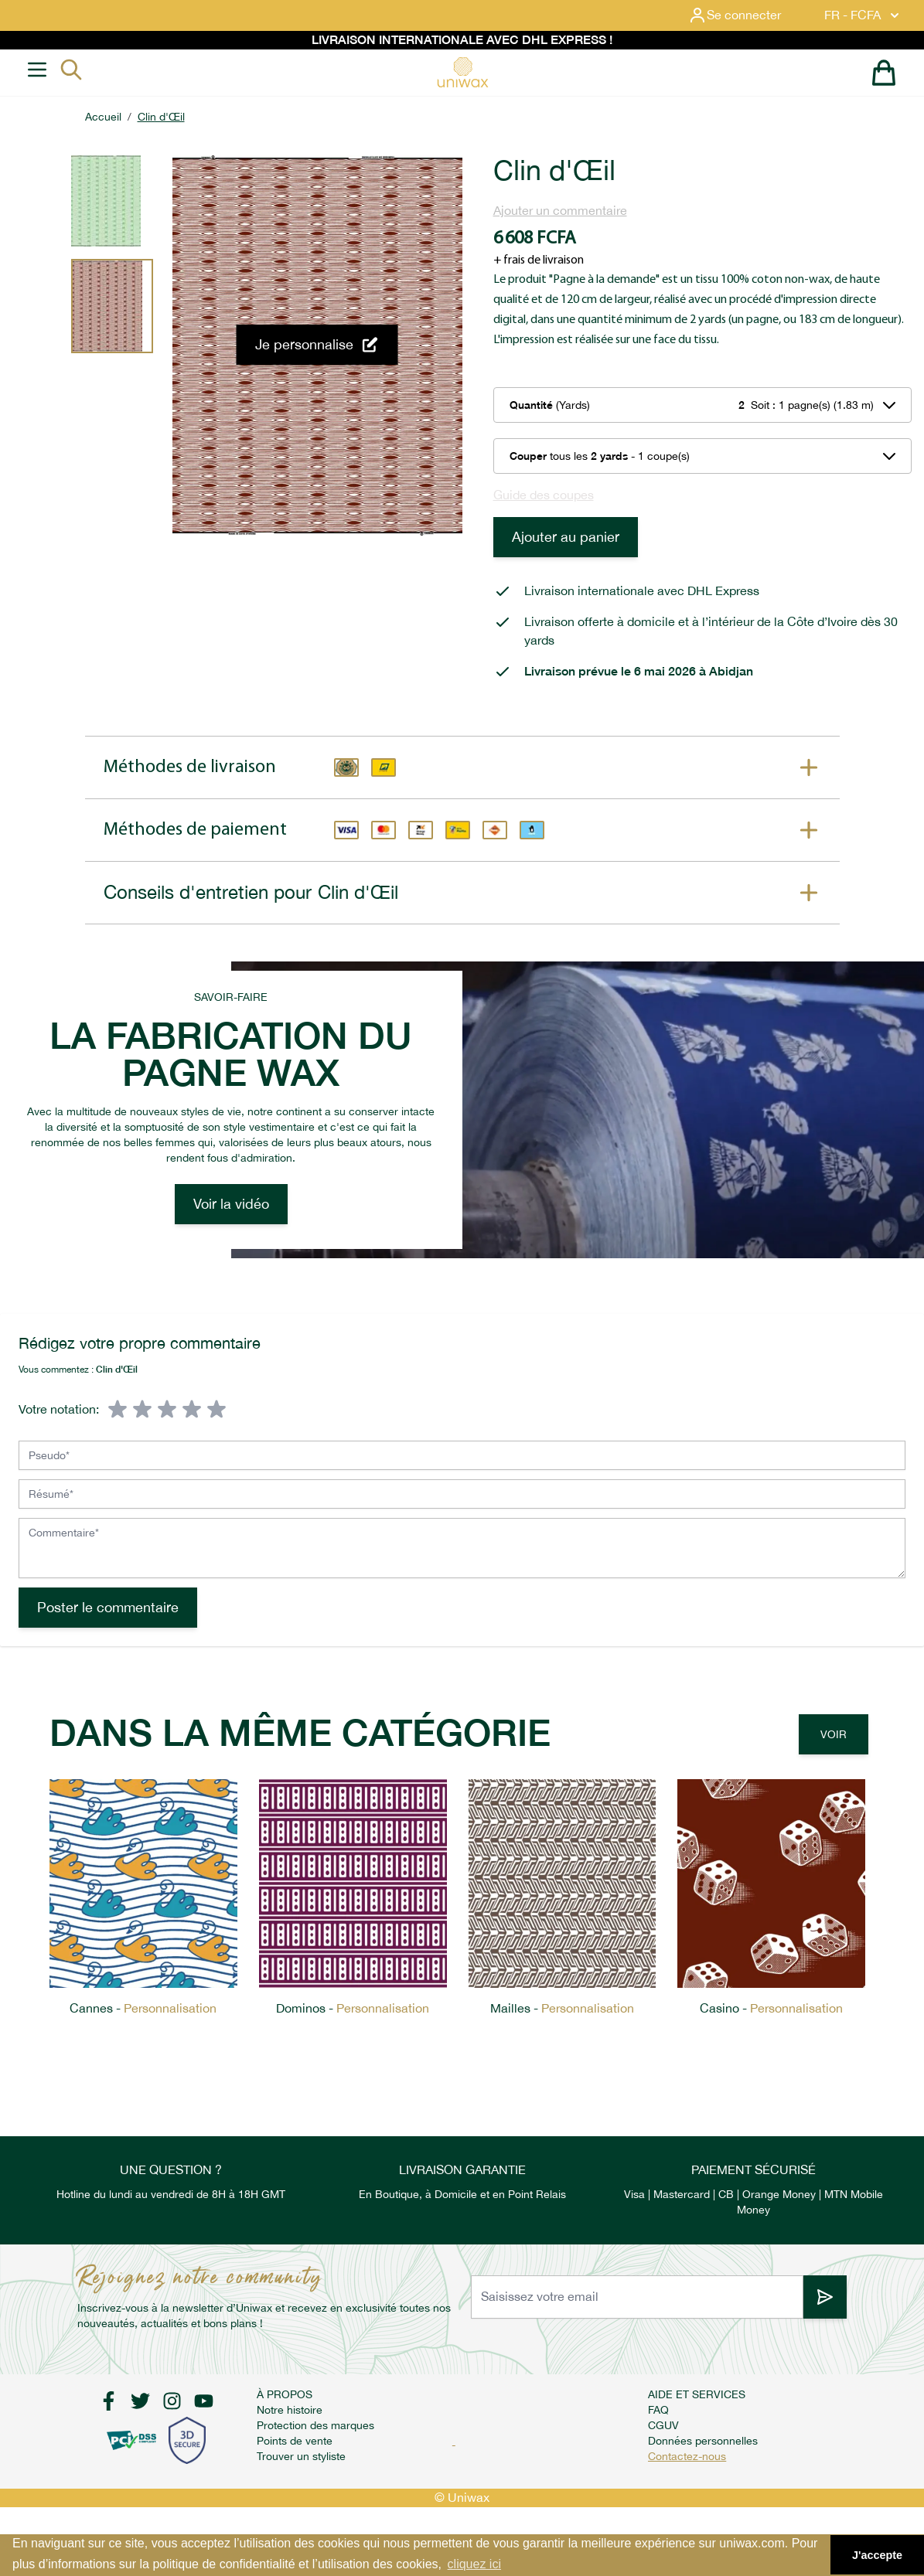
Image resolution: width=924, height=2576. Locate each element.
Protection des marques (315, 2425)
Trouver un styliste (301, 2456)
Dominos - (352, 2008)
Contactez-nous (687, 2456)
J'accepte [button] (877, 2555)
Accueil (103, 117)
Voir (833, 1734)
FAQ (658, 2410)
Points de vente (294, 2441)
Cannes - (143, 2008)
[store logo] (462, 72)
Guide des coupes (543, 495)
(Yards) (550, 405)
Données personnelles (703, 2441)
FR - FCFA (863, 15)
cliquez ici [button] (474, 2564)
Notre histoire (289, 2410)
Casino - (771, 2008)
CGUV (663, 2425)
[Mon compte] (747, 15)
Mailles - (562, 2008)
